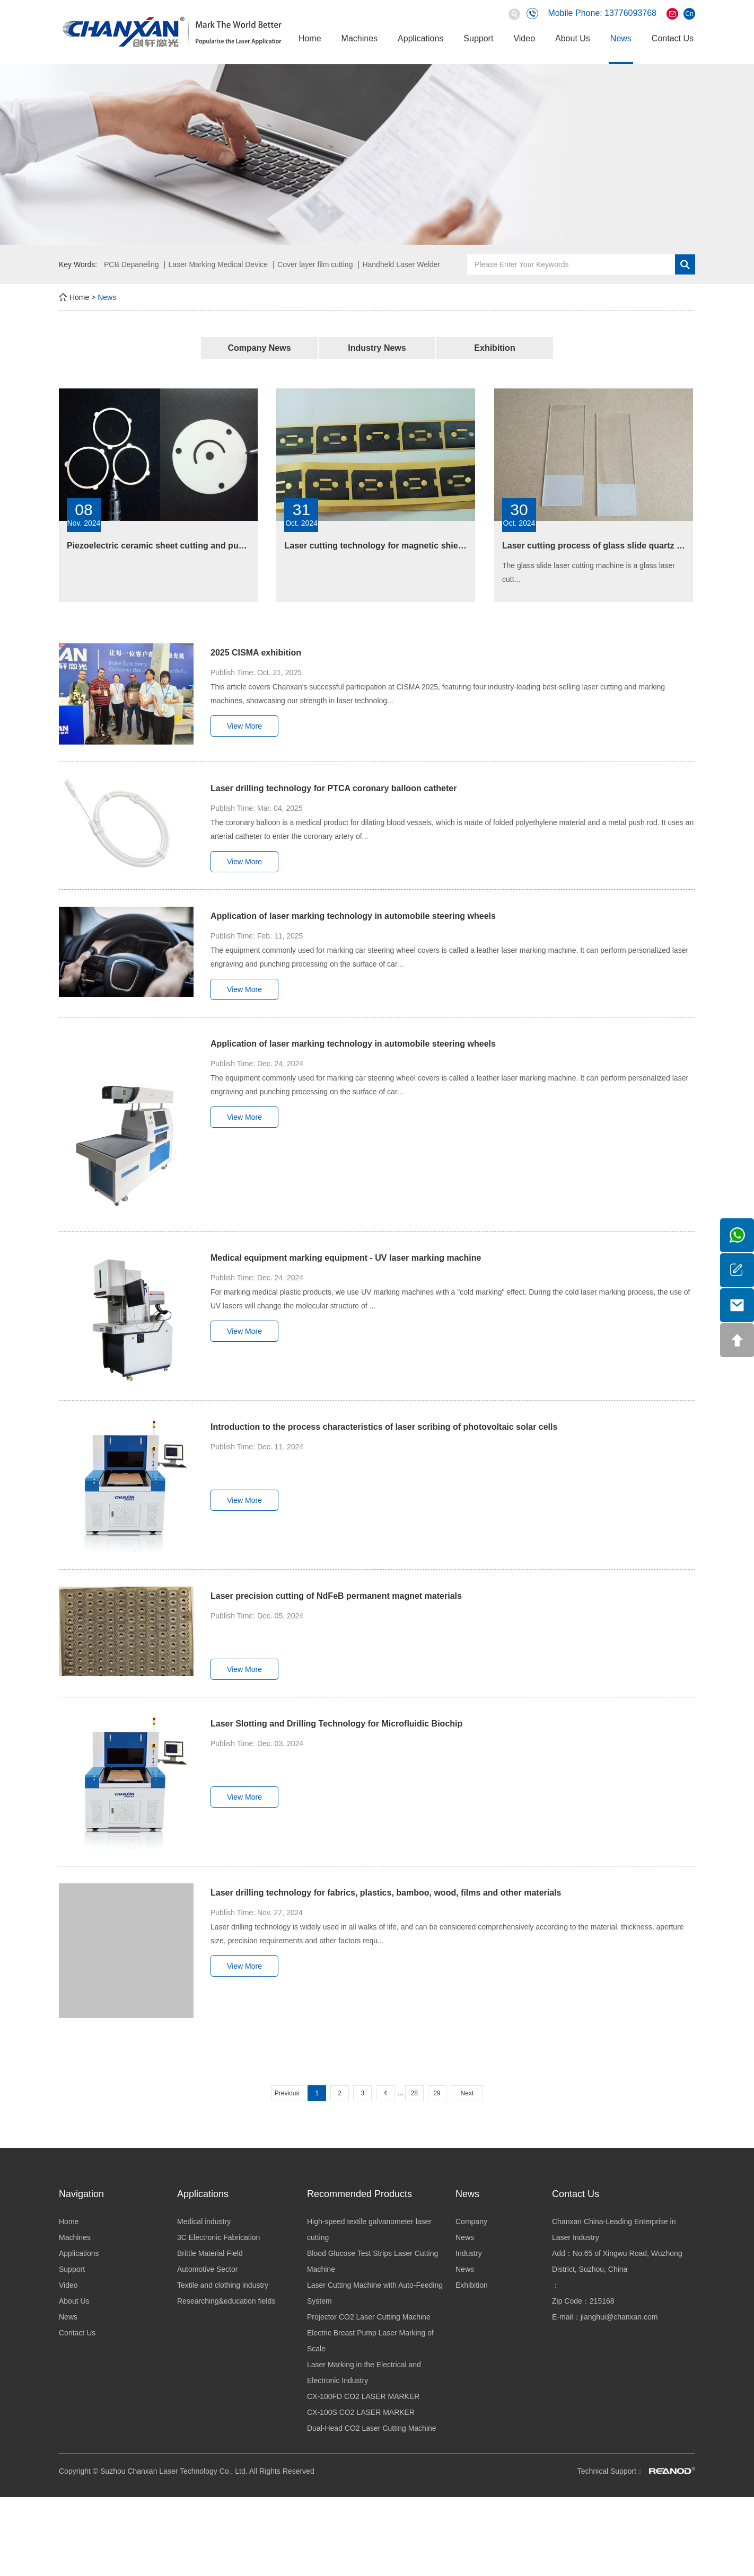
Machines (359, 38)
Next (467, 2093)
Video (524, 38)
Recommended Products (359, 2194)
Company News (259, 347)
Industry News (377, 347)
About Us (572, 38)
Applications (420, 38)
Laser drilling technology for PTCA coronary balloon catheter (334, 788)
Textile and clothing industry (222, 2285)
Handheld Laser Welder (401, 264)
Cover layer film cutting (315, 264)
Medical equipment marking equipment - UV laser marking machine (346, 1257)
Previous (287, 2093)
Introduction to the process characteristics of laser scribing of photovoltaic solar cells (384, 1426)
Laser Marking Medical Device (218, 264)
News (621, 38)
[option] (377, 154)
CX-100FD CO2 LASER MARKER (363, 2396)
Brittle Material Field (210, 2253)
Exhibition (494, 347)
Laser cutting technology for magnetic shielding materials (401, 545)
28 (413, 2093)
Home (310, 38)
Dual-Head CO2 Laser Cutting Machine (371, 2428)
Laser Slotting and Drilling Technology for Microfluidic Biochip (336, 1723)
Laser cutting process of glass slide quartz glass (600, 545)
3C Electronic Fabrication (218, 2237)
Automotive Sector (207, 2269)
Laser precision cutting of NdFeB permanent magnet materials (336, 1595)
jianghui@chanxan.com (619, 2317)
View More (244, 726)
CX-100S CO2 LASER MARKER (361, 2412)
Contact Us (673, 38)
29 (436, 2093)
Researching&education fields (226, 2301)
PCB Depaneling (131, 264)
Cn (689, 13)
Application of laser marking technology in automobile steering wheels (353, 915)
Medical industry (204, 2221)
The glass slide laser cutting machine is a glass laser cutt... (588, 572)
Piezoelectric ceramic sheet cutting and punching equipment (189, 545)
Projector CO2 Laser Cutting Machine (369, 2317)
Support (478, 38)
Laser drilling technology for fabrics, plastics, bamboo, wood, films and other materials (386, 1892)
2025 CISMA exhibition (256, 652)
